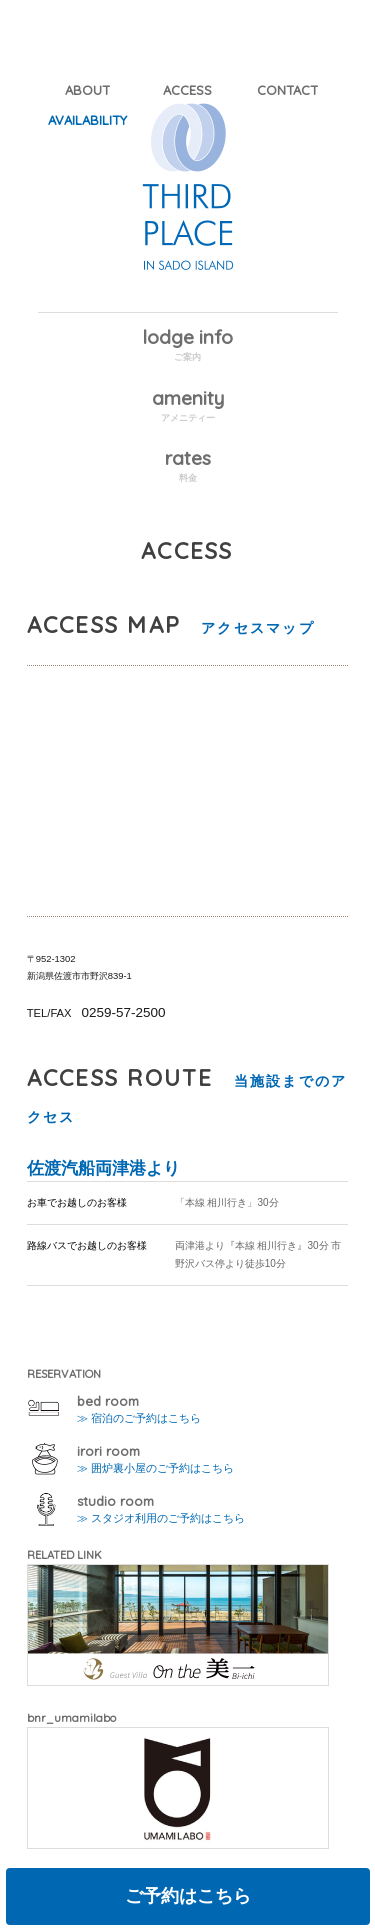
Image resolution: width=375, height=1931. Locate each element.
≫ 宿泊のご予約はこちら (139, 1418)
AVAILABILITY (87, 120)
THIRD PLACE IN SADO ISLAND (188, 207)
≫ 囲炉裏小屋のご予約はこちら (155, 1468)
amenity (188, 398)
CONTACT (287, 90)
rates (188, 458)
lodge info (187, 337)
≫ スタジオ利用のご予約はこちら (161, 1518)
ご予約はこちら (188, 1896)
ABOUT (87, 90)
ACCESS (187, 90)
